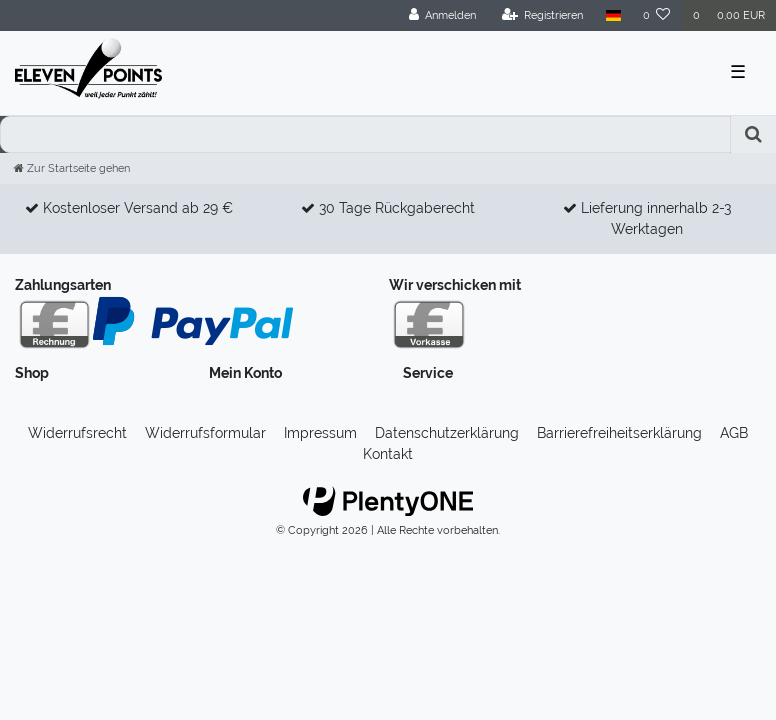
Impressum (320, 433)
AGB (734, 433)
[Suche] (753, 134)
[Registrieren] (543, 15)
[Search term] (365, 134)
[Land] (612, 15)
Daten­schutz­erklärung (447, 433)
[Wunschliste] (657, 15)
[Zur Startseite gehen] (72, 168)
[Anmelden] (443, 15)
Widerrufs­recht (77, 433)
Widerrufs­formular (205, 433)
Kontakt (388, 454)
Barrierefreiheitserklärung (619, 433)
